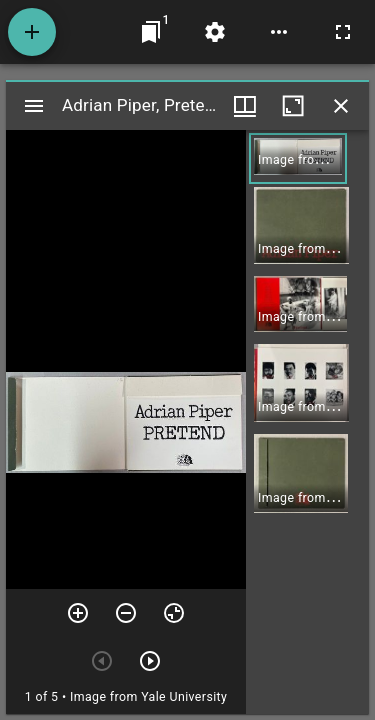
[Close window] (341, 106)
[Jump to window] (151, 32)
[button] (298, 158)
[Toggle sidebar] (34, 106)
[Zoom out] (126, 613)
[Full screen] (343, 32)
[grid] (307, 422)
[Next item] (150, 661)
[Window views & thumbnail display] (245, 106)
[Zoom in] (78, 613)
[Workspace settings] (215, 32)
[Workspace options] (279, 32)
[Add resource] (32, 32)
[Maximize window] (293, 106)
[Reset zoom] (174, 613)
